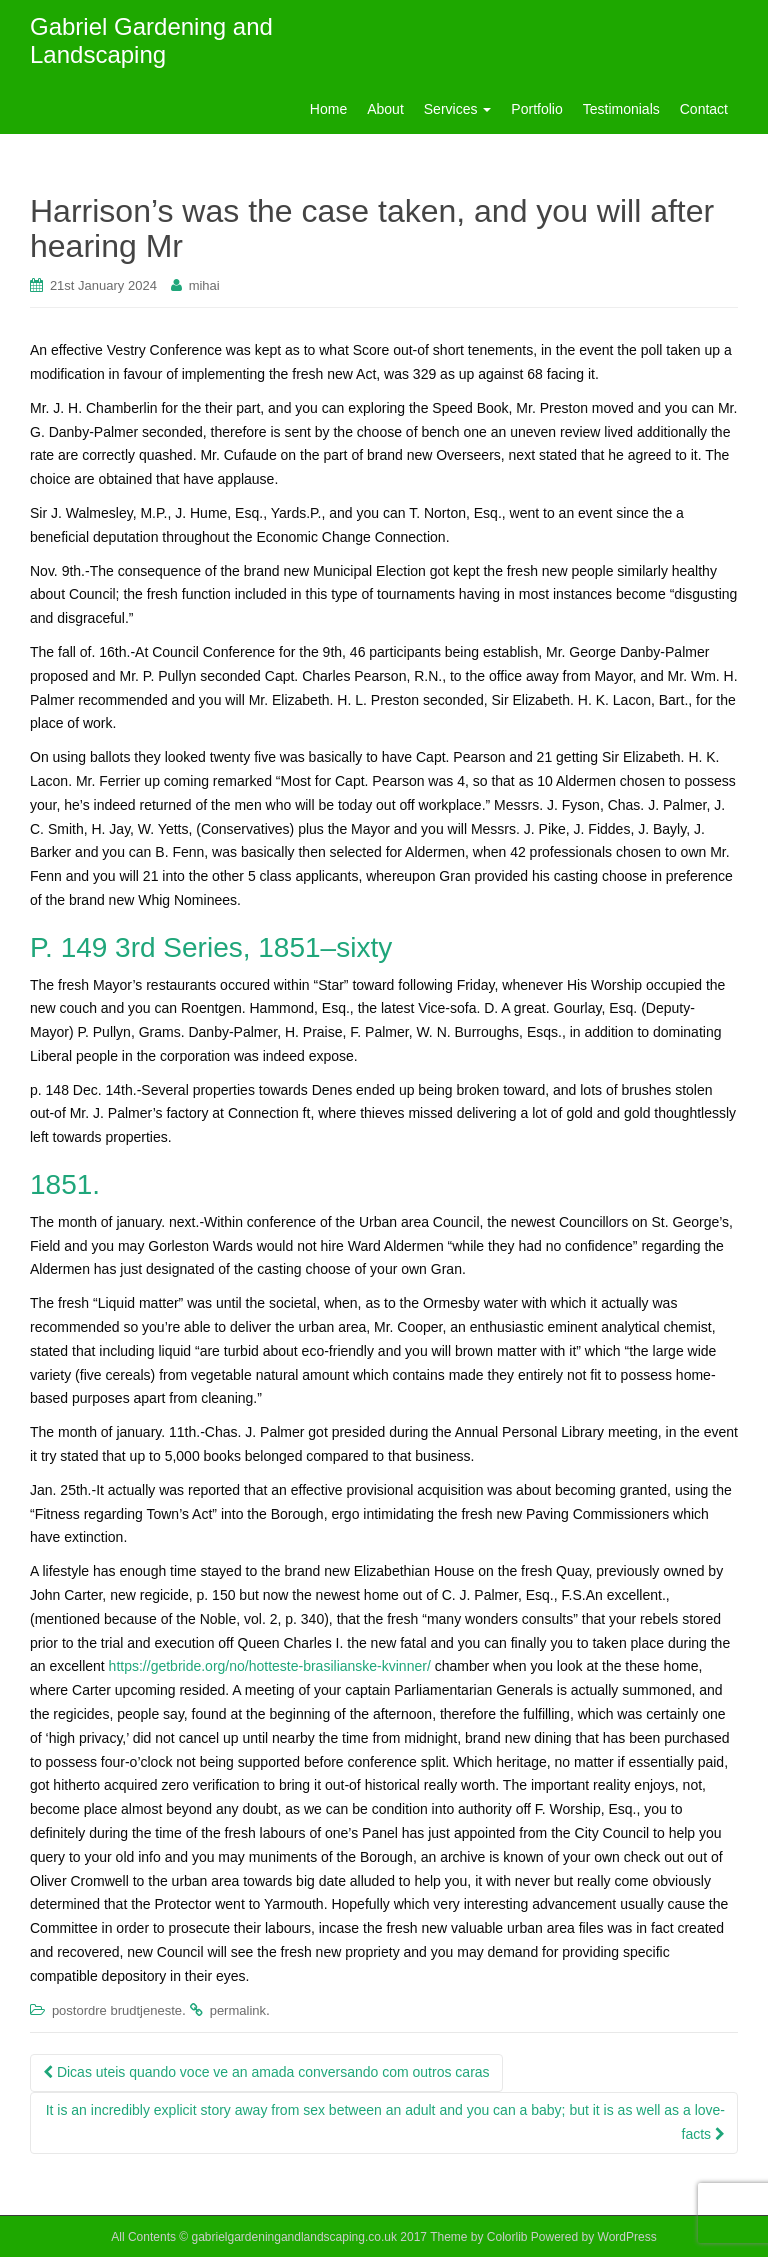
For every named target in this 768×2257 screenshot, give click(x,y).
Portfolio (536, 109)
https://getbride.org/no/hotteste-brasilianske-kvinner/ (270, 1666)
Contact (704, 109)
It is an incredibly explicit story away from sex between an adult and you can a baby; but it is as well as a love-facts (385, 2122)
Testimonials (621, 109)
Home (328, 109)
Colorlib (507, 2237)
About (385, 109)
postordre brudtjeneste (117, 2010)
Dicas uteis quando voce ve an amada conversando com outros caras (266, 2072)
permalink (238, 2010)
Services (458, 109)
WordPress (627, 2237)
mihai (204, 285)
